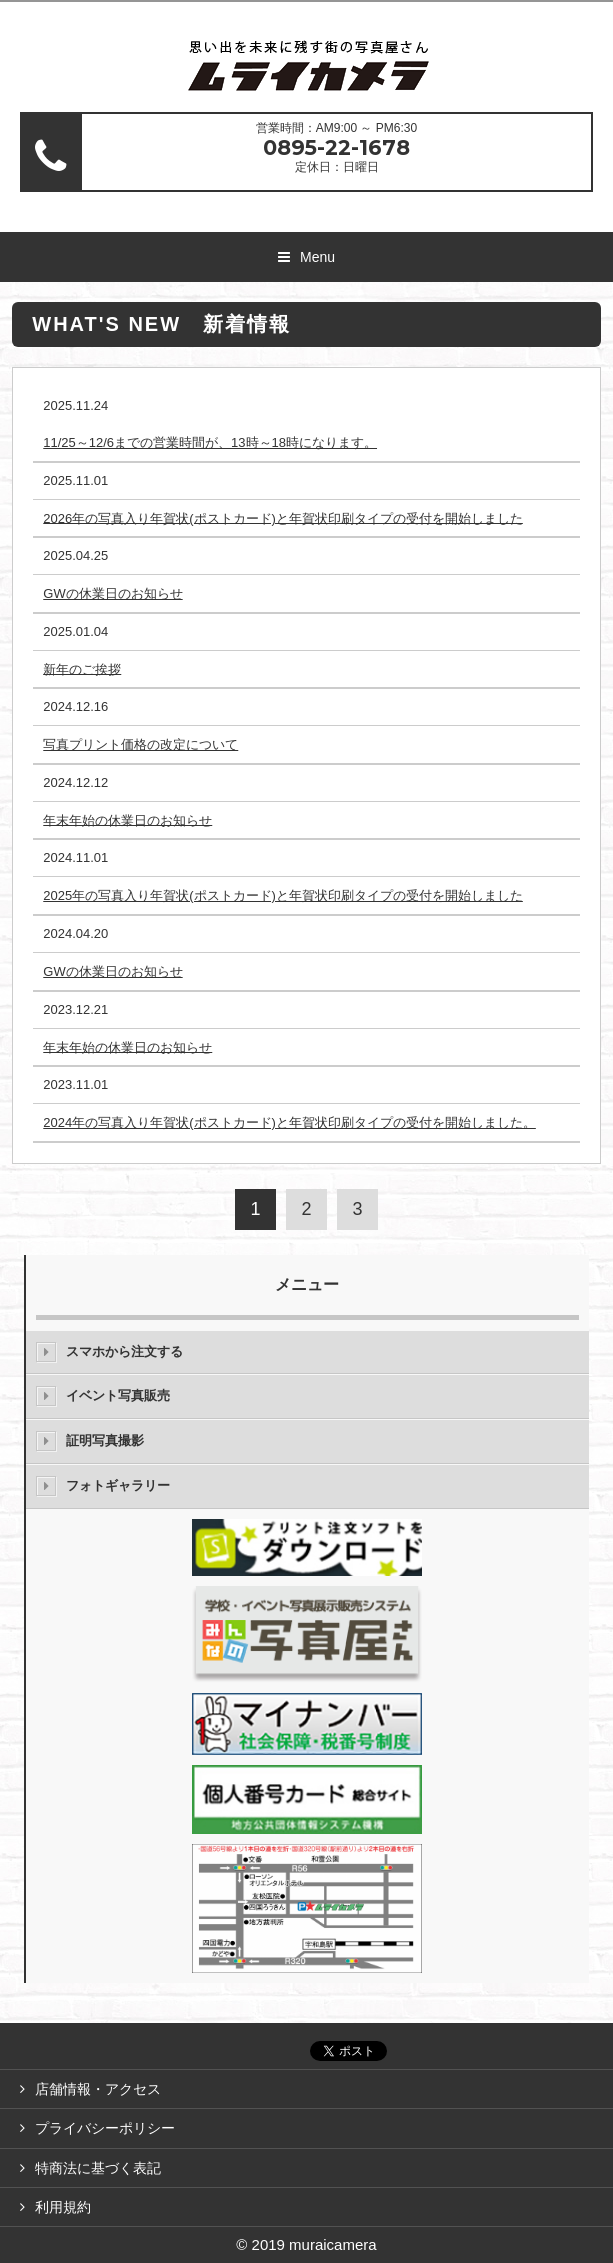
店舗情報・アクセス (98, 2089)
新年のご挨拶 (82, 668)
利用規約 (63, 2207)
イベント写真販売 (118, 1395)
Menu (317, 257)
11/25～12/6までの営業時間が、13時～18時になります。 (210, 442)
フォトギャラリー (118, 1485)
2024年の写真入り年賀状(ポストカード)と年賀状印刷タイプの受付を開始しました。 (289, 1122)
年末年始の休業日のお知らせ (127, 819)
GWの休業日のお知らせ (112, 593)
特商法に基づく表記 (98, 2168)
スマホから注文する (124, 1351)
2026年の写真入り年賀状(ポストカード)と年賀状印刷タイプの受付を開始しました (283, 517)
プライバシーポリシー (105, 2128)
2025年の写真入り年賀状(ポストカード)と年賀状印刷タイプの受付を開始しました (283, 895)
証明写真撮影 (105, 1440)
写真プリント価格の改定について (140, 744)
